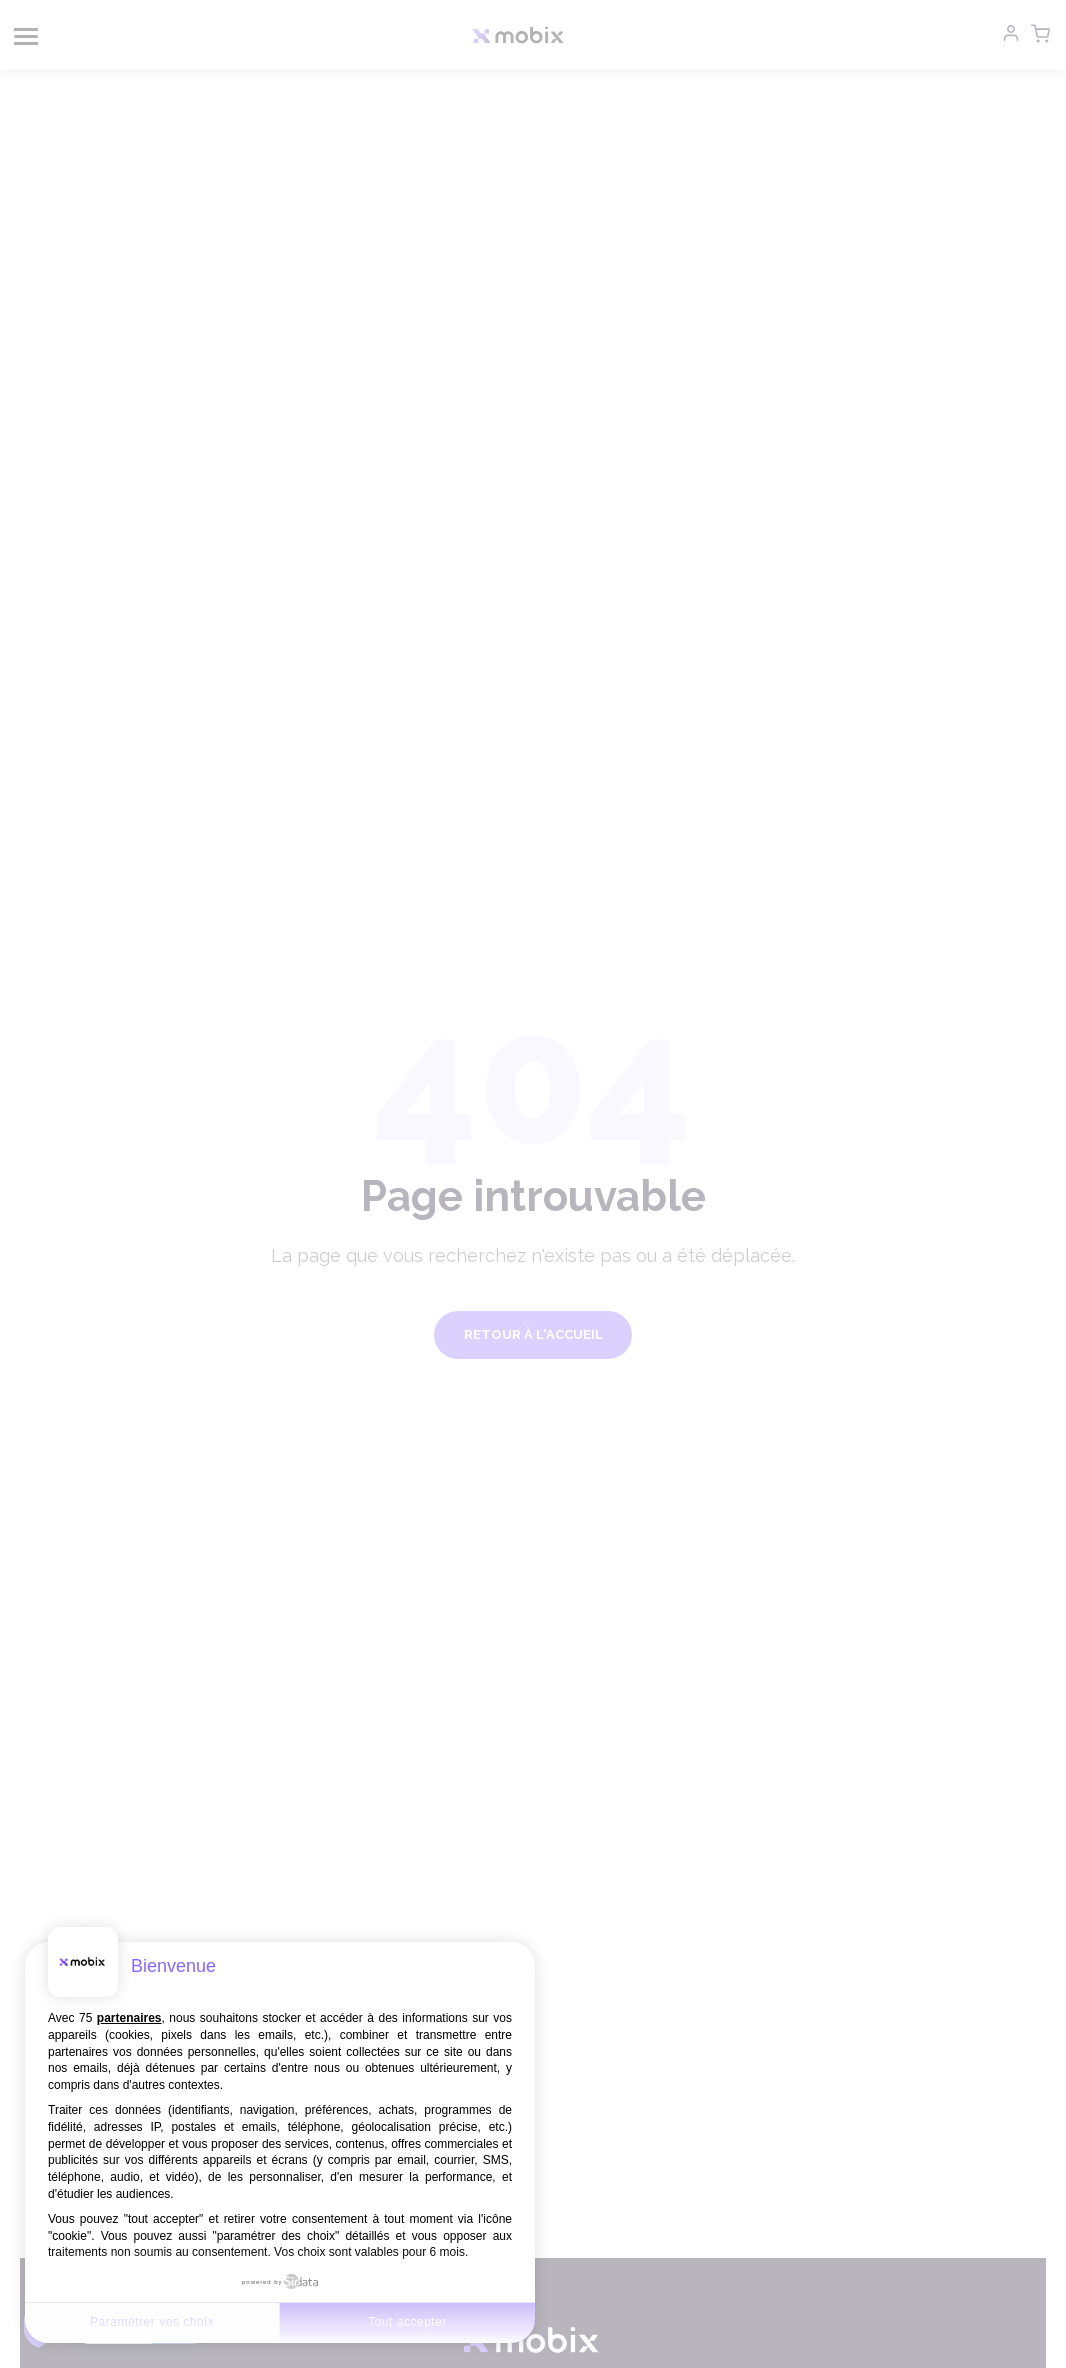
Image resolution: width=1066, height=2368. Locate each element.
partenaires (129, 2018)
